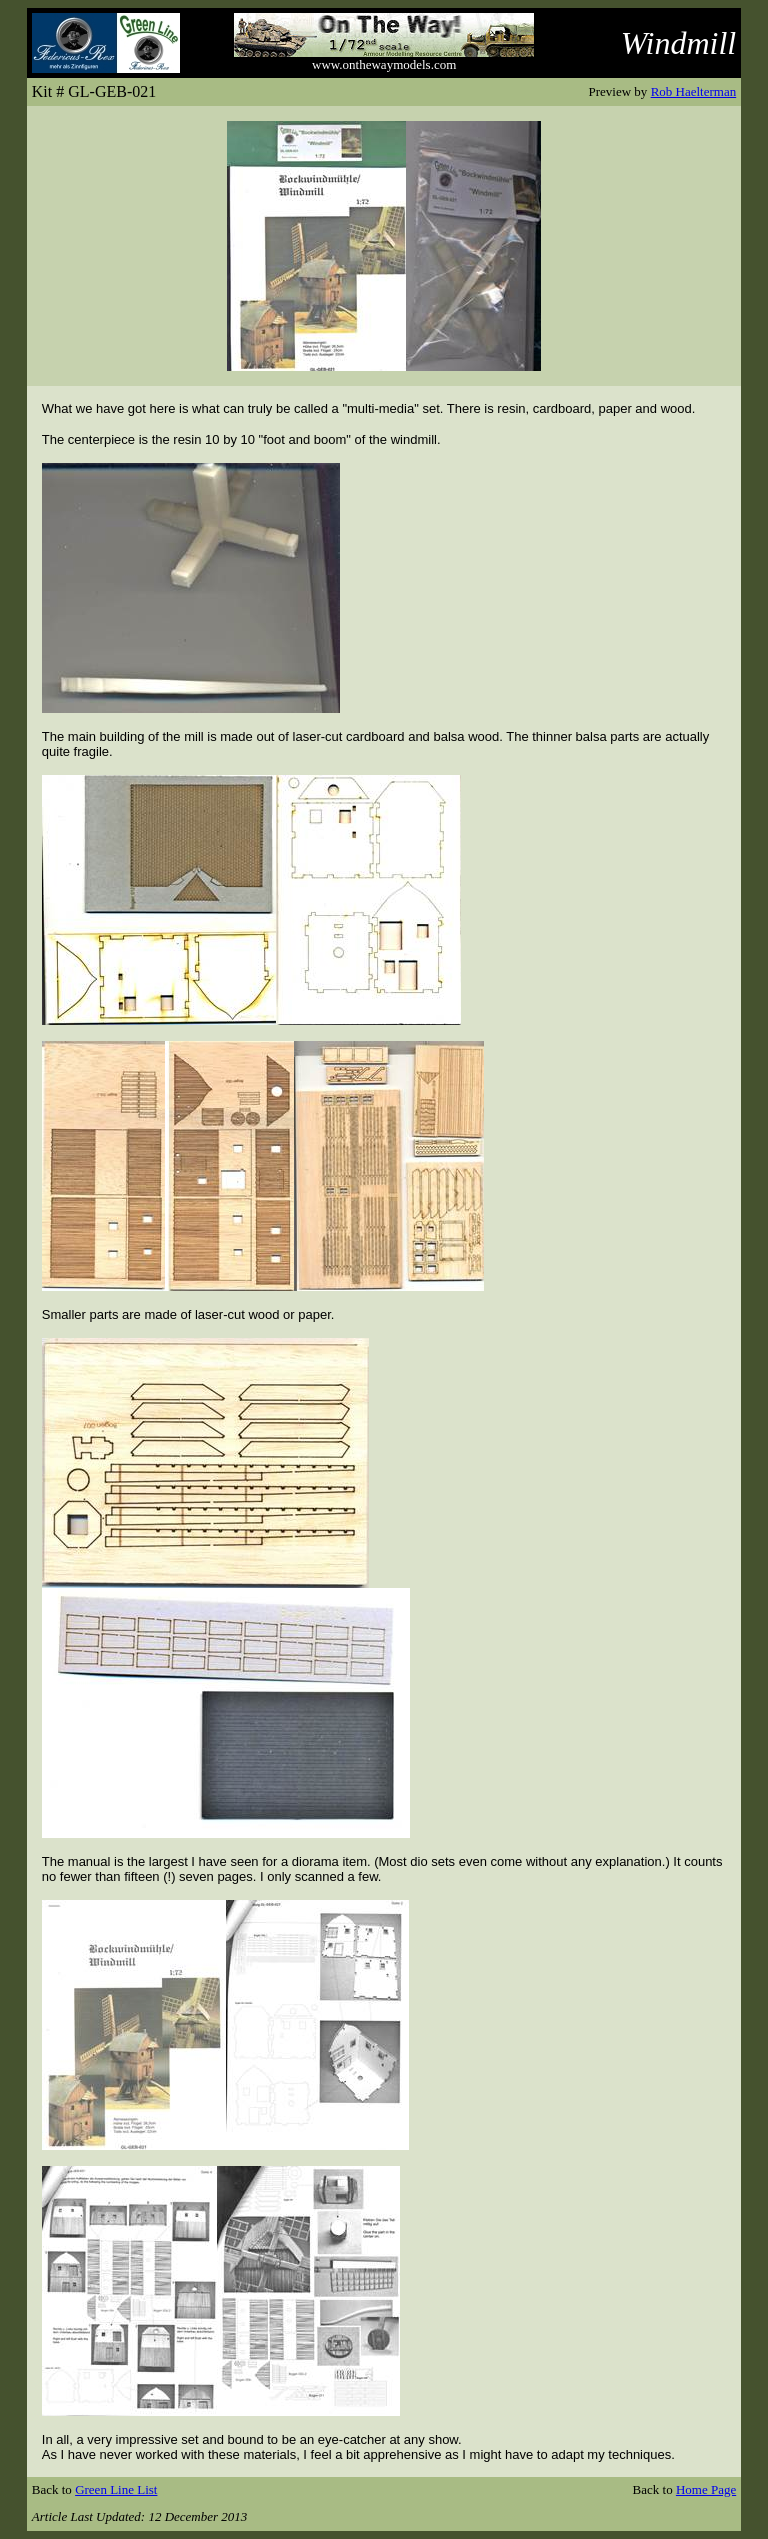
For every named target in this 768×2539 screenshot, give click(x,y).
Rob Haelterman (694, 91)
